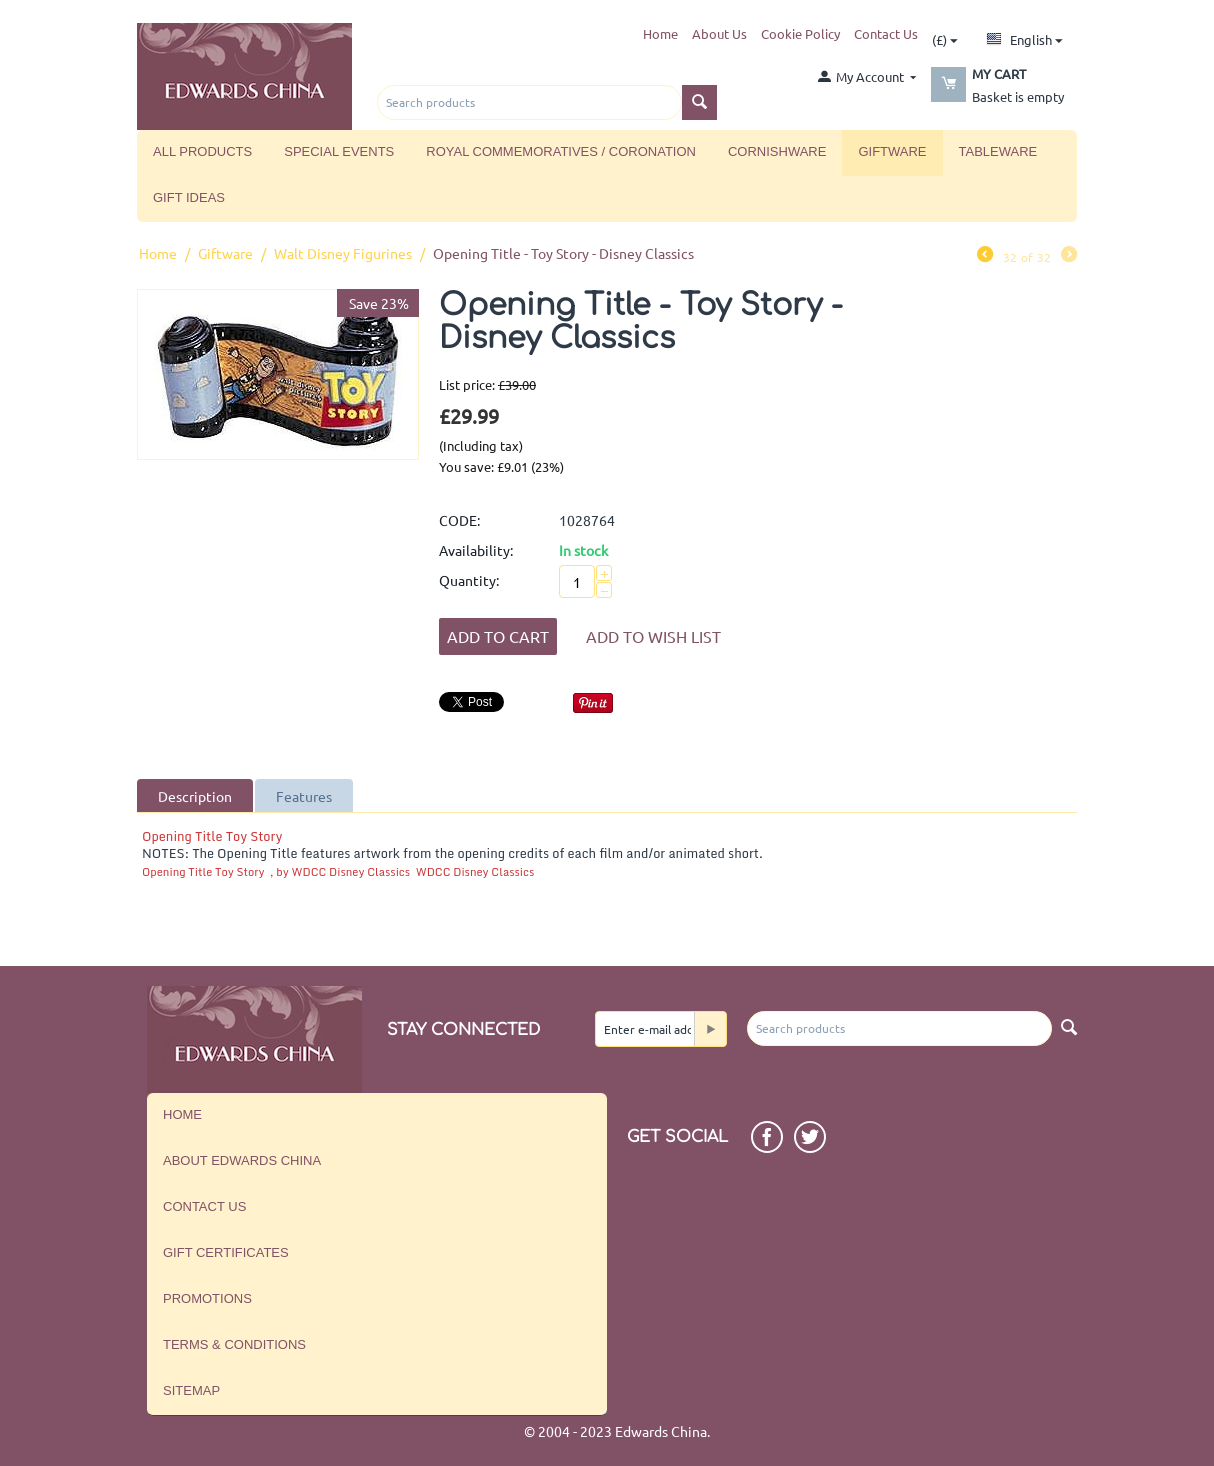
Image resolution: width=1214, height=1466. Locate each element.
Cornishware (777, 151)
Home (660, 33)
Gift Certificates (226, 1252)
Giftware (892, 151)
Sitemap (191, 1390)
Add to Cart (498, 636)
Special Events (339, 151)
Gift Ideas (189, 197)
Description (195, 796)
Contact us (204, 1206)
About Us (719, 33)
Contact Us (886, 33)
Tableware (998, 151)
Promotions (207, 1298)
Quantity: (469, 580)
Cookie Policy (800, 33)
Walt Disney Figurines (343, 253)
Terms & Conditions (234, 1344)
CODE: (459, 520)
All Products (202, 151)
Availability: (476, 550)
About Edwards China (242, 1160)
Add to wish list (653, 636)
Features (304, 796)
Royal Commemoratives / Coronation (561, 151)
